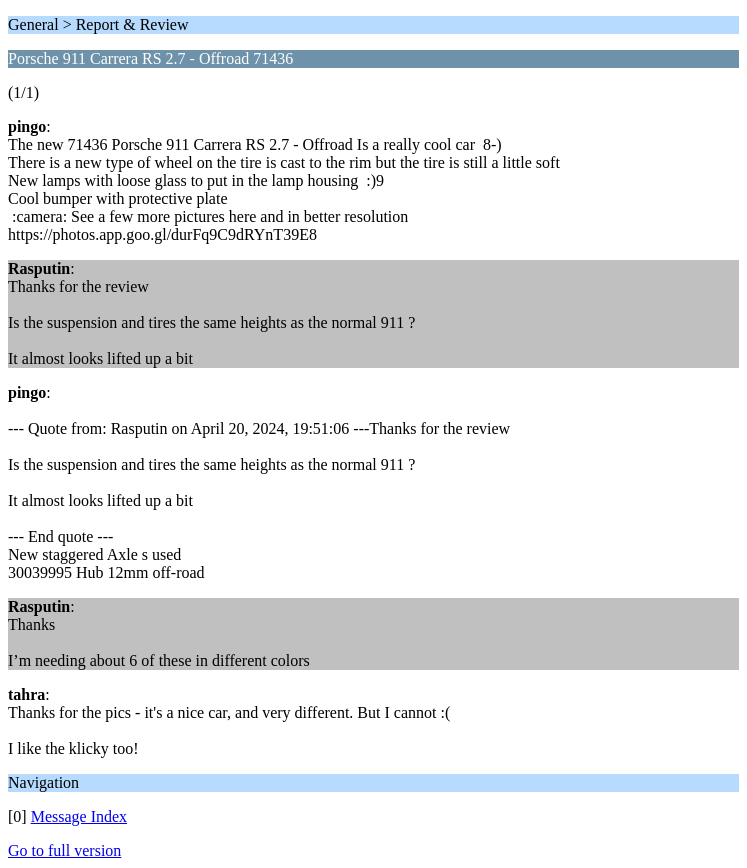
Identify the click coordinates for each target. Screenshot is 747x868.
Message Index (79, 816)
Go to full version (64, 850)
